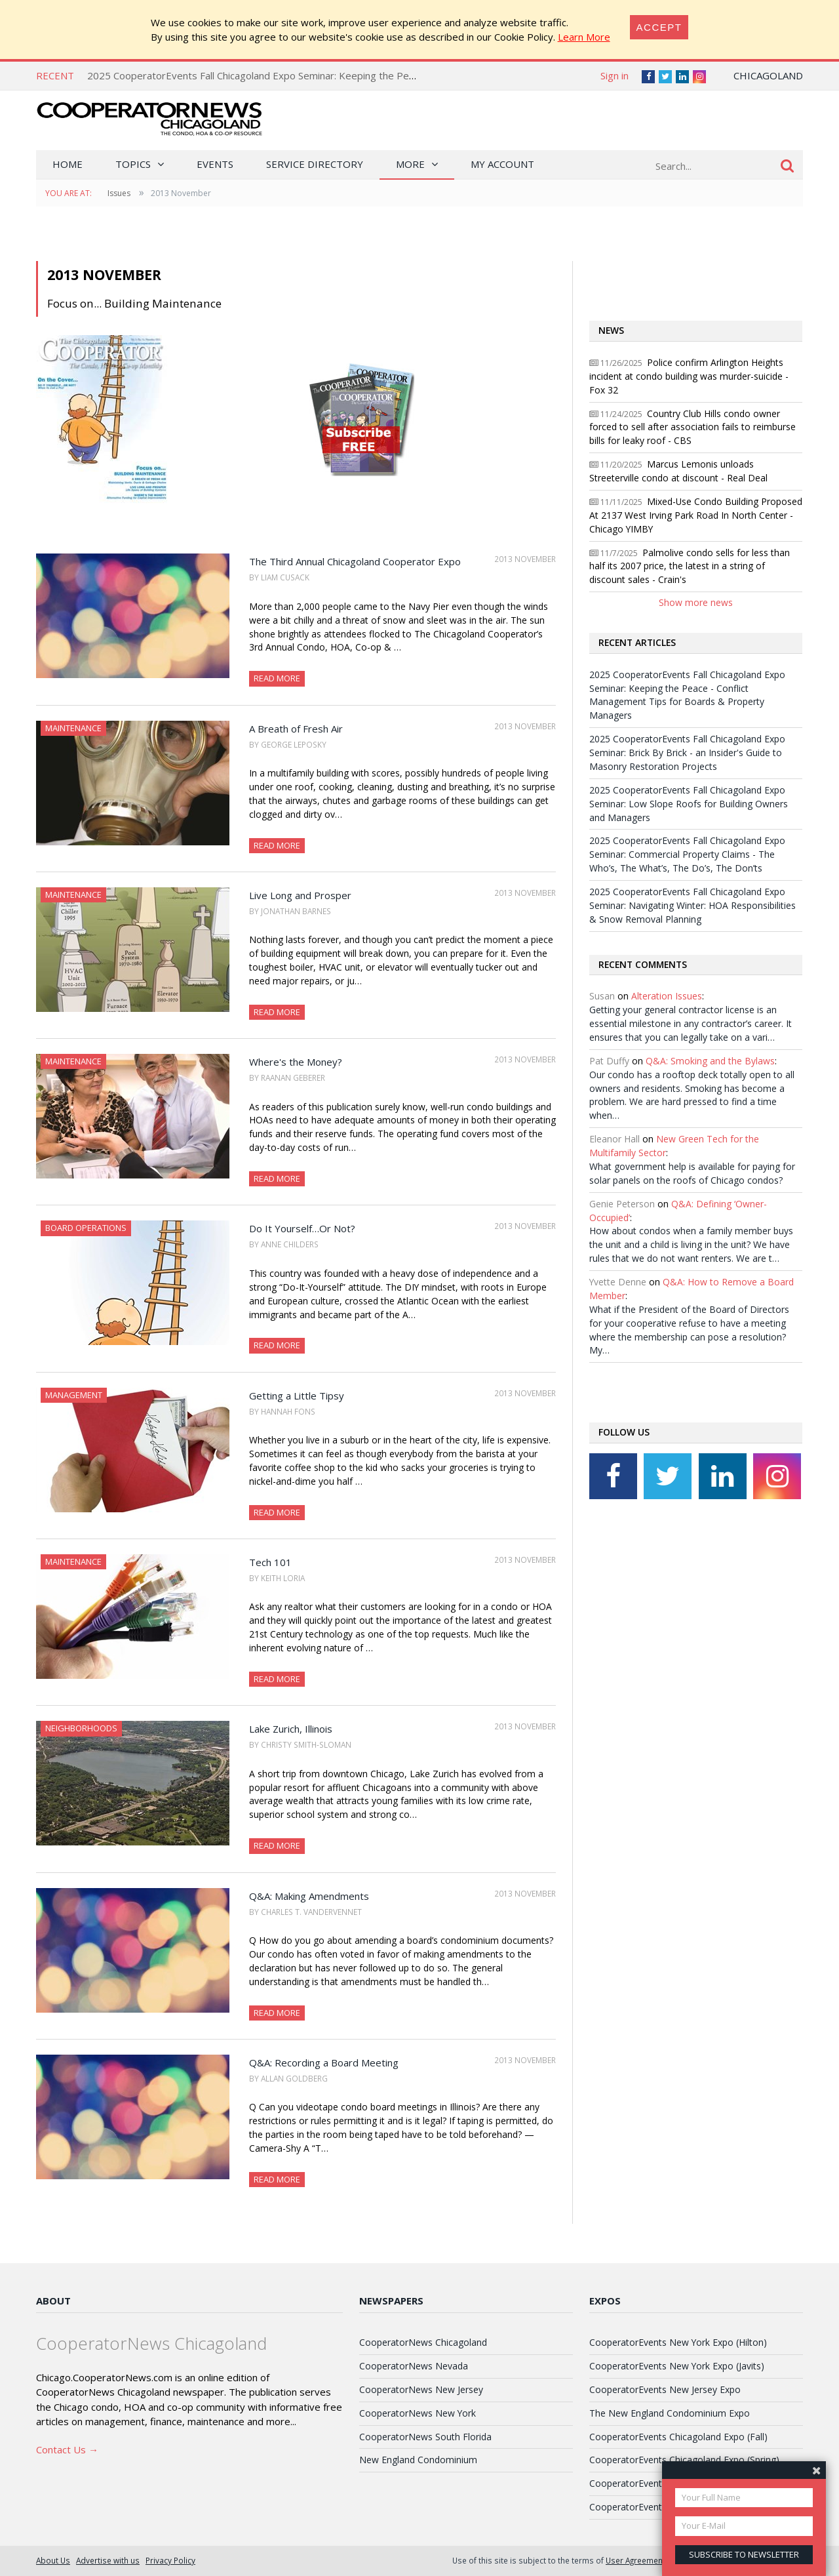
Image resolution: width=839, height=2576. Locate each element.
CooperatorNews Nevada (413, 2366)
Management (73, 1395)
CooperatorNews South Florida (425, 2436)
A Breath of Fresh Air (296, 728)
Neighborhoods (81, 1728)
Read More (277, 678)
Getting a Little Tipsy (296, 1395)
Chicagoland (768, 75)
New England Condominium (418, 2459)
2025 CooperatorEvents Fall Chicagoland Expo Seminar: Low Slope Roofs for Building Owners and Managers (688, 804)
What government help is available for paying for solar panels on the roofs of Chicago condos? (692, 1173)
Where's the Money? (295, 1061)
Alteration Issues (666, 996)
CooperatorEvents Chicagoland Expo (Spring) (684, 2459)
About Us (53, 2560)
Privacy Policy (170, 2560)
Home (67, 164)
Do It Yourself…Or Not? (302, 1228)
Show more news (696, 602)
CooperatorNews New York (417, 2413)
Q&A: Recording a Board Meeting (324, 2062)
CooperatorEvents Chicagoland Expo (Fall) (678, 2436)
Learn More (584, 36)
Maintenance (73, 728)
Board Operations (86, 1228)
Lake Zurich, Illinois (290, 1728)
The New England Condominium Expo (669, 2413)
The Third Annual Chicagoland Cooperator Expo (355, 561)
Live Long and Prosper (300, 895)
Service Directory (314, 164)
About (53, 2300)
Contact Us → (67, 2449)
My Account (502, 164)
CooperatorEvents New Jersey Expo (665, 2389)
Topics (133, 164)
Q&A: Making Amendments (309, 1895)
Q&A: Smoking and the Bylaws (710, 1061)
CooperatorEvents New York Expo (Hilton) (678, 2342)
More (410, 164)
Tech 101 (270, 1562)
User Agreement (635, 2560)
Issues (118, 193)
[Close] (659, 27)
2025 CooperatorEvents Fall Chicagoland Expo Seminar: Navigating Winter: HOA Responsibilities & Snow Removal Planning (692, 905)
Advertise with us (108, 2560)
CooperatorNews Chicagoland (423, 2342)
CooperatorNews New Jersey (421, 2389)
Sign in (614, 75)
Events (215, 164)
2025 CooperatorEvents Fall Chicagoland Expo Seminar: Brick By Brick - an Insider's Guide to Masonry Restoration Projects (687, 753)
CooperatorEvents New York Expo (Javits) (676, 2366)
